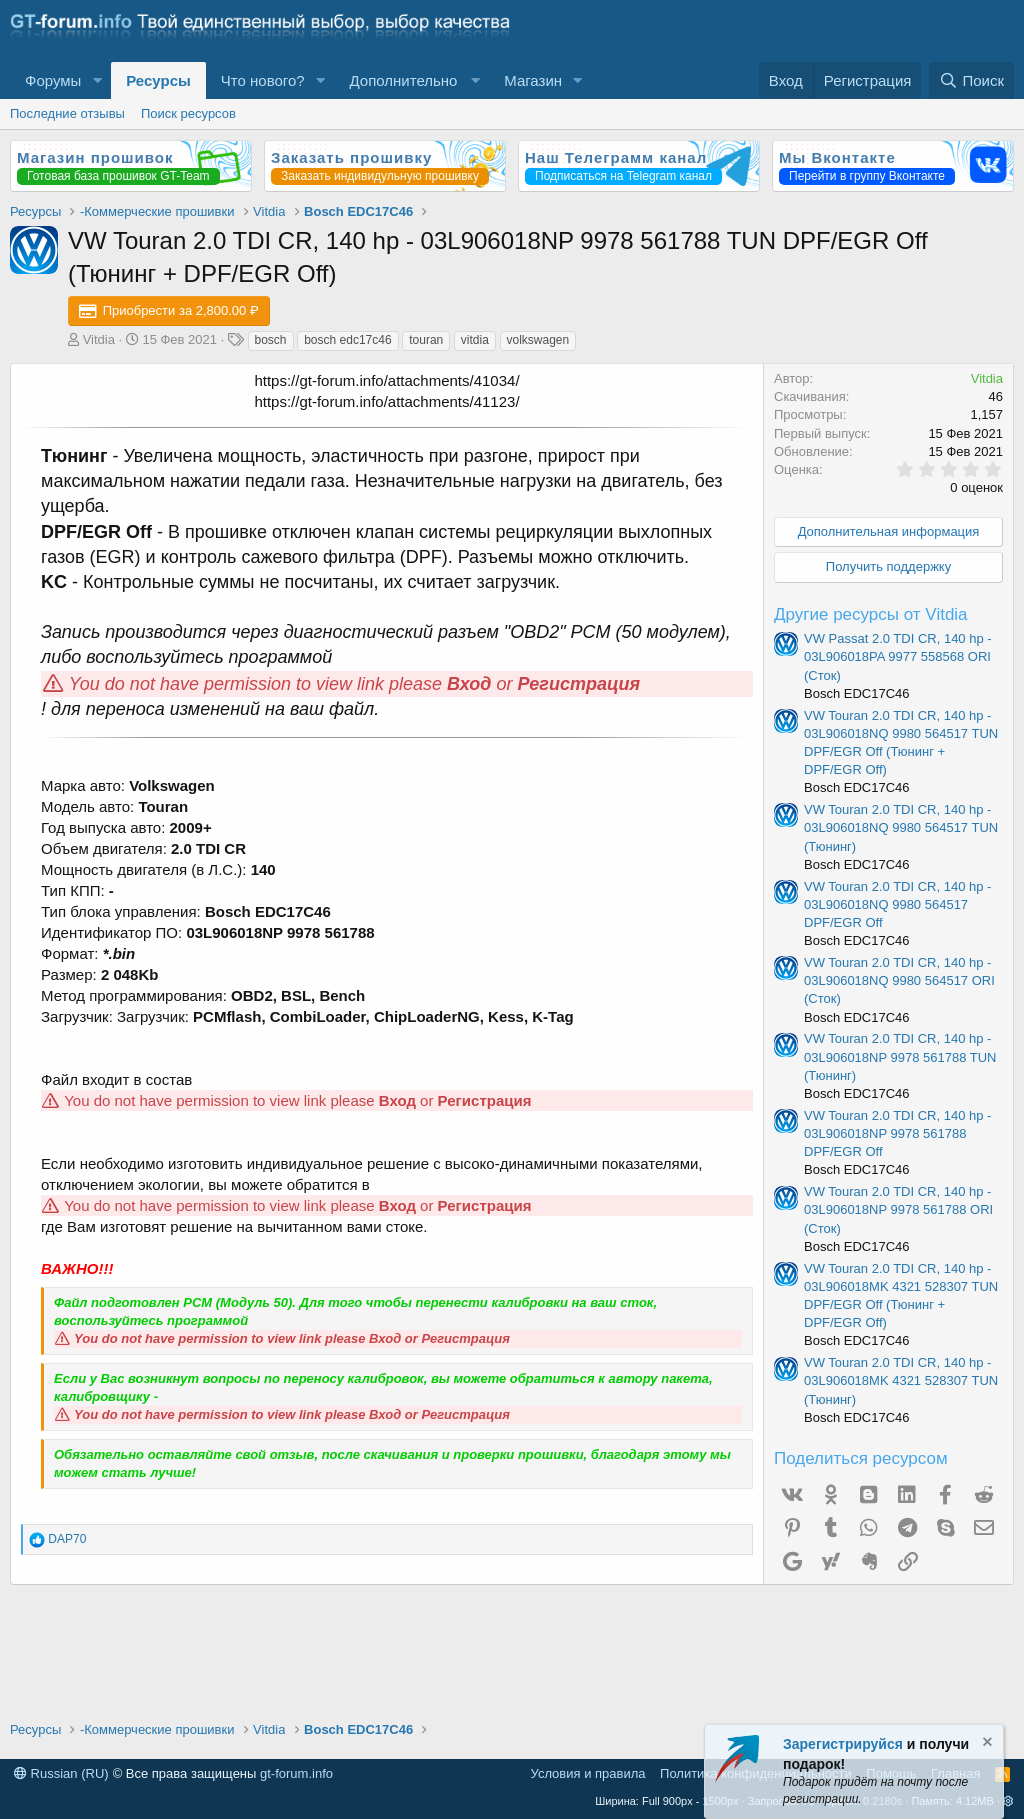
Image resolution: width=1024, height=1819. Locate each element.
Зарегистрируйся (843, 1744)
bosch (271, 340)
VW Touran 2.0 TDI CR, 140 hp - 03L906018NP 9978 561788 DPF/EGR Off (897, 1133)
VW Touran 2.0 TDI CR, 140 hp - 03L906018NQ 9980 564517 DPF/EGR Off (897, 904)
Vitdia (99, 339)
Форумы (53, 80)
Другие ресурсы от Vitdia (871, 614)
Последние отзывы (67, 113)
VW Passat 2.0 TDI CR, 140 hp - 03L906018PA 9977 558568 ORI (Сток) (898, 656)
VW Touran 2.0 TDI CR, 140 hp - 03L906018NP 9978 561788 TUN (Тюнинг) (900, 1056)
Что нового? (263, 80)
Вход (469, 684)
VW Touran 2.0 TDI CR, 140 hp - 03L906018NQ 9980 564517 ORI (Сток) (899, 980)
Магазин (533, 80)
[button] (97, 80)
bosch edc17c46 (347, 340)
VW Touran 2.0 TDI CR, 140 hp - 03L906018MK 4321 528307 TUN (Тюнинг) (901, 1380)
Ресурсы (158, 80)
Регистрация (579, 684)
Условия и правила (588, 1773)
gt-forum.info (296, 1773)
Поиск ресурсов (188, 113)
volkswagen (538, 340)
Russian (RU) (61, 1773)
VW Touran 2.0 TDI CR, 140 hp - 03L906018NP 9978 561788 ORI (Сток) (898, 1209)
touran (426, 340)
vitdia (475, 340)
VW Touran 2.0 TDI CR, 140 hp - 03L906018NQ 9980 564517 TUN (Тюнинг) (901, 827)
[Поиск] (971, 80)
